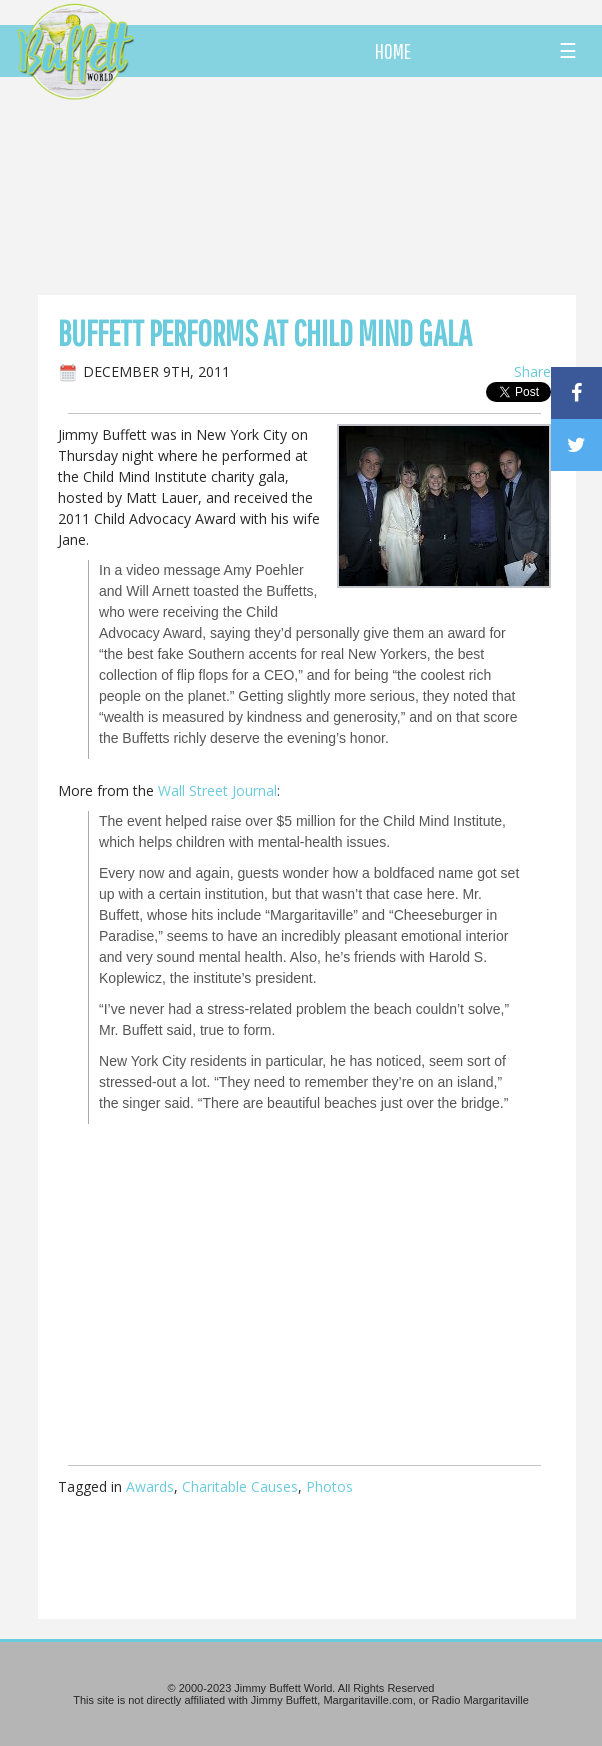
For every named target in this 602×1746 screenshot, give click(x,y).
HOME (393, 51)
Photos (329, 1486)
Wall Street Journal (217, 790)
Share (532, 371)
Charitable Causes (240, 1486)
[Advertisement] (341, 185)
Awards (150, 1486)
